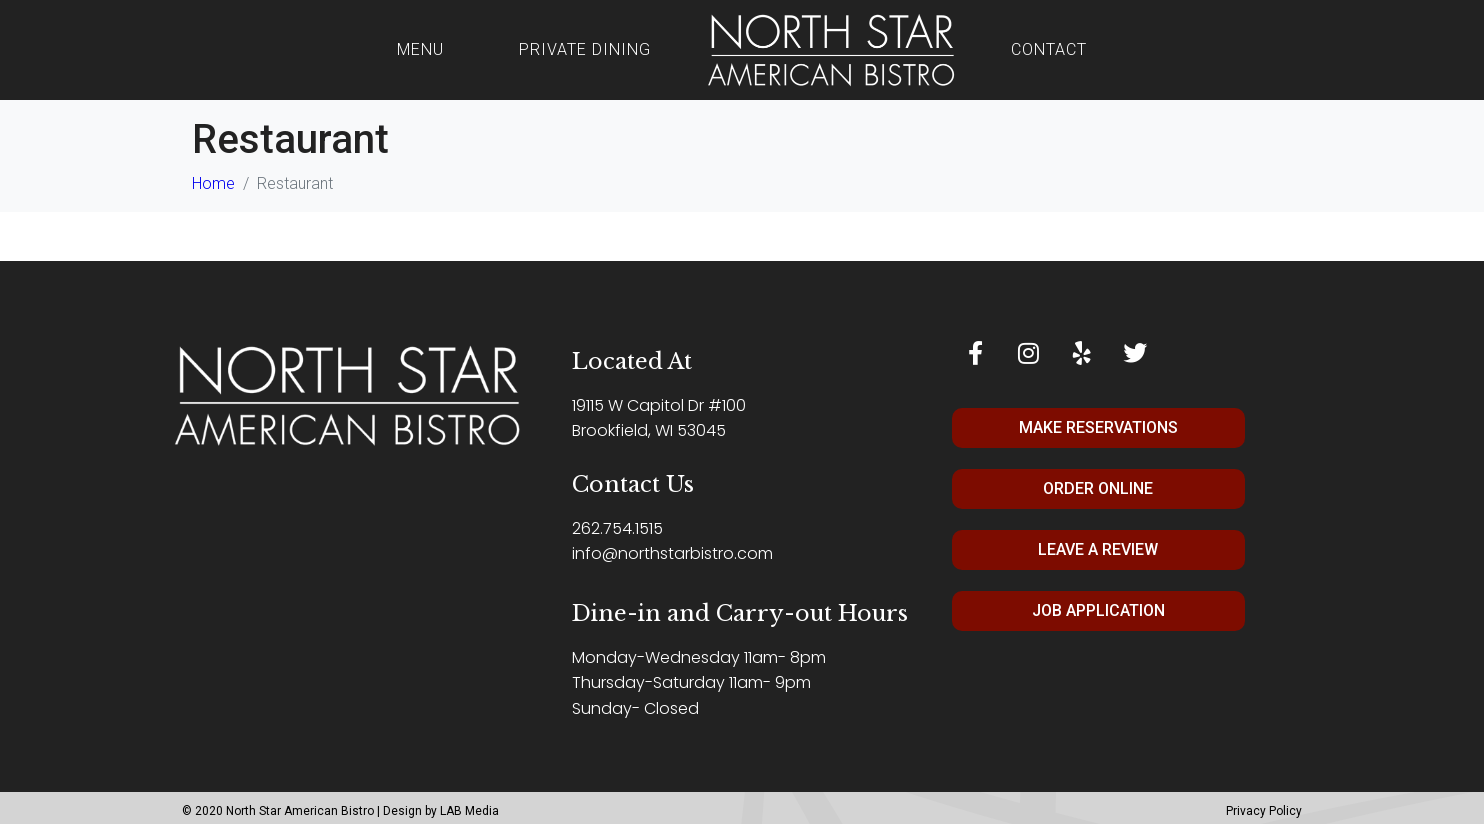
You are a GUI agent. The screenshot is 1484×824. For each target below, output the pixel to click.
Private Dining (585, 49)
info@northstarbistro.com (672, 553)
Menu (420, 49)
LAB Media (469, 811)
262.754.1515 (617, 528)
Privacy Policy (1264, 811)
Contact (1049, 49)
